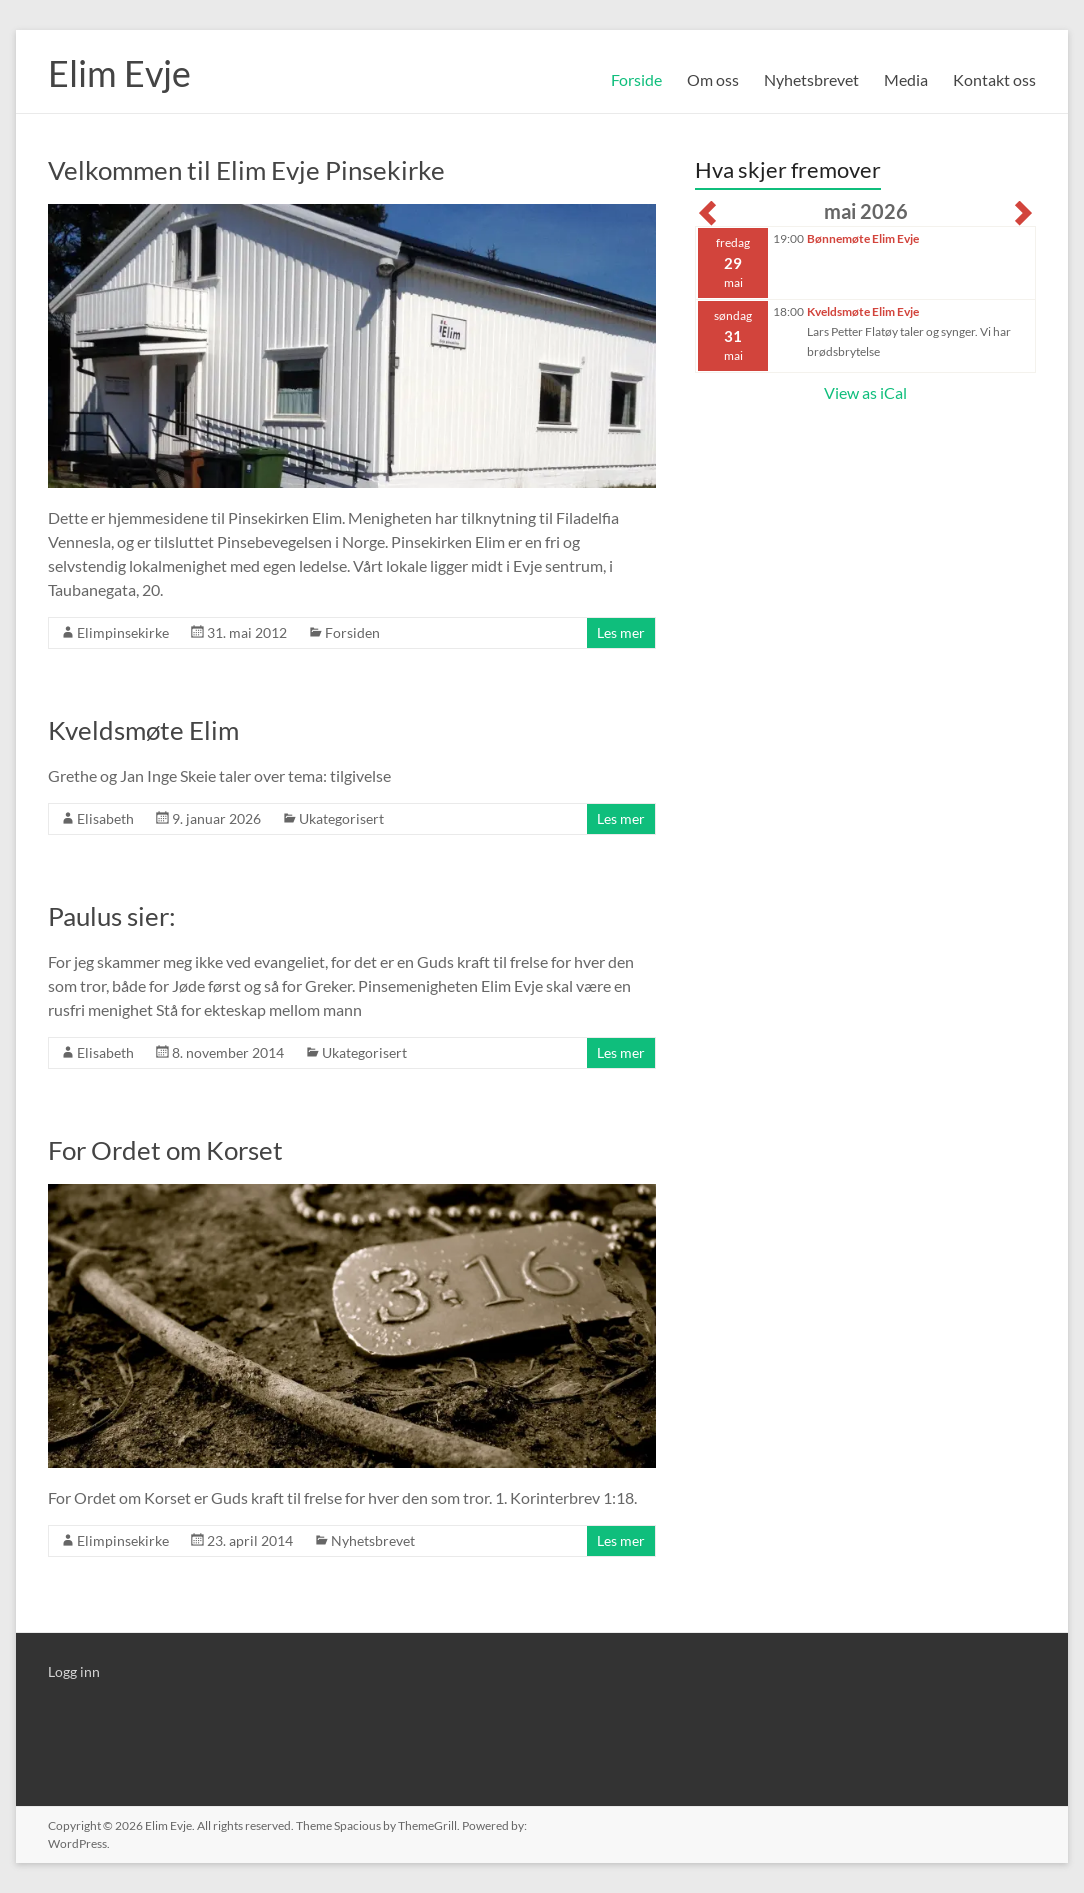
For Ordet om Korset (165, 1150)
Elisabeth (105, 818)
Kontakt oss (994, 79)
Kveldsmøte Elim (143, 730)
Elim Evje (119, 73)
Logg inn (74, 1671)
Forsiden (352, 632)
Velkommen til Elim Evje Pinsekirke (246, 170)
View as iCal (865, 392)
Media (906, 79)
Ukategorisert (341, 818)
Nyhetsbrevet (811, 79)
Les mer (621, 632)
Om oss (713, 79)
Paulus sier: (112, 916)
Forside (636, 79)
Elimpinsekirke (123, 632)
